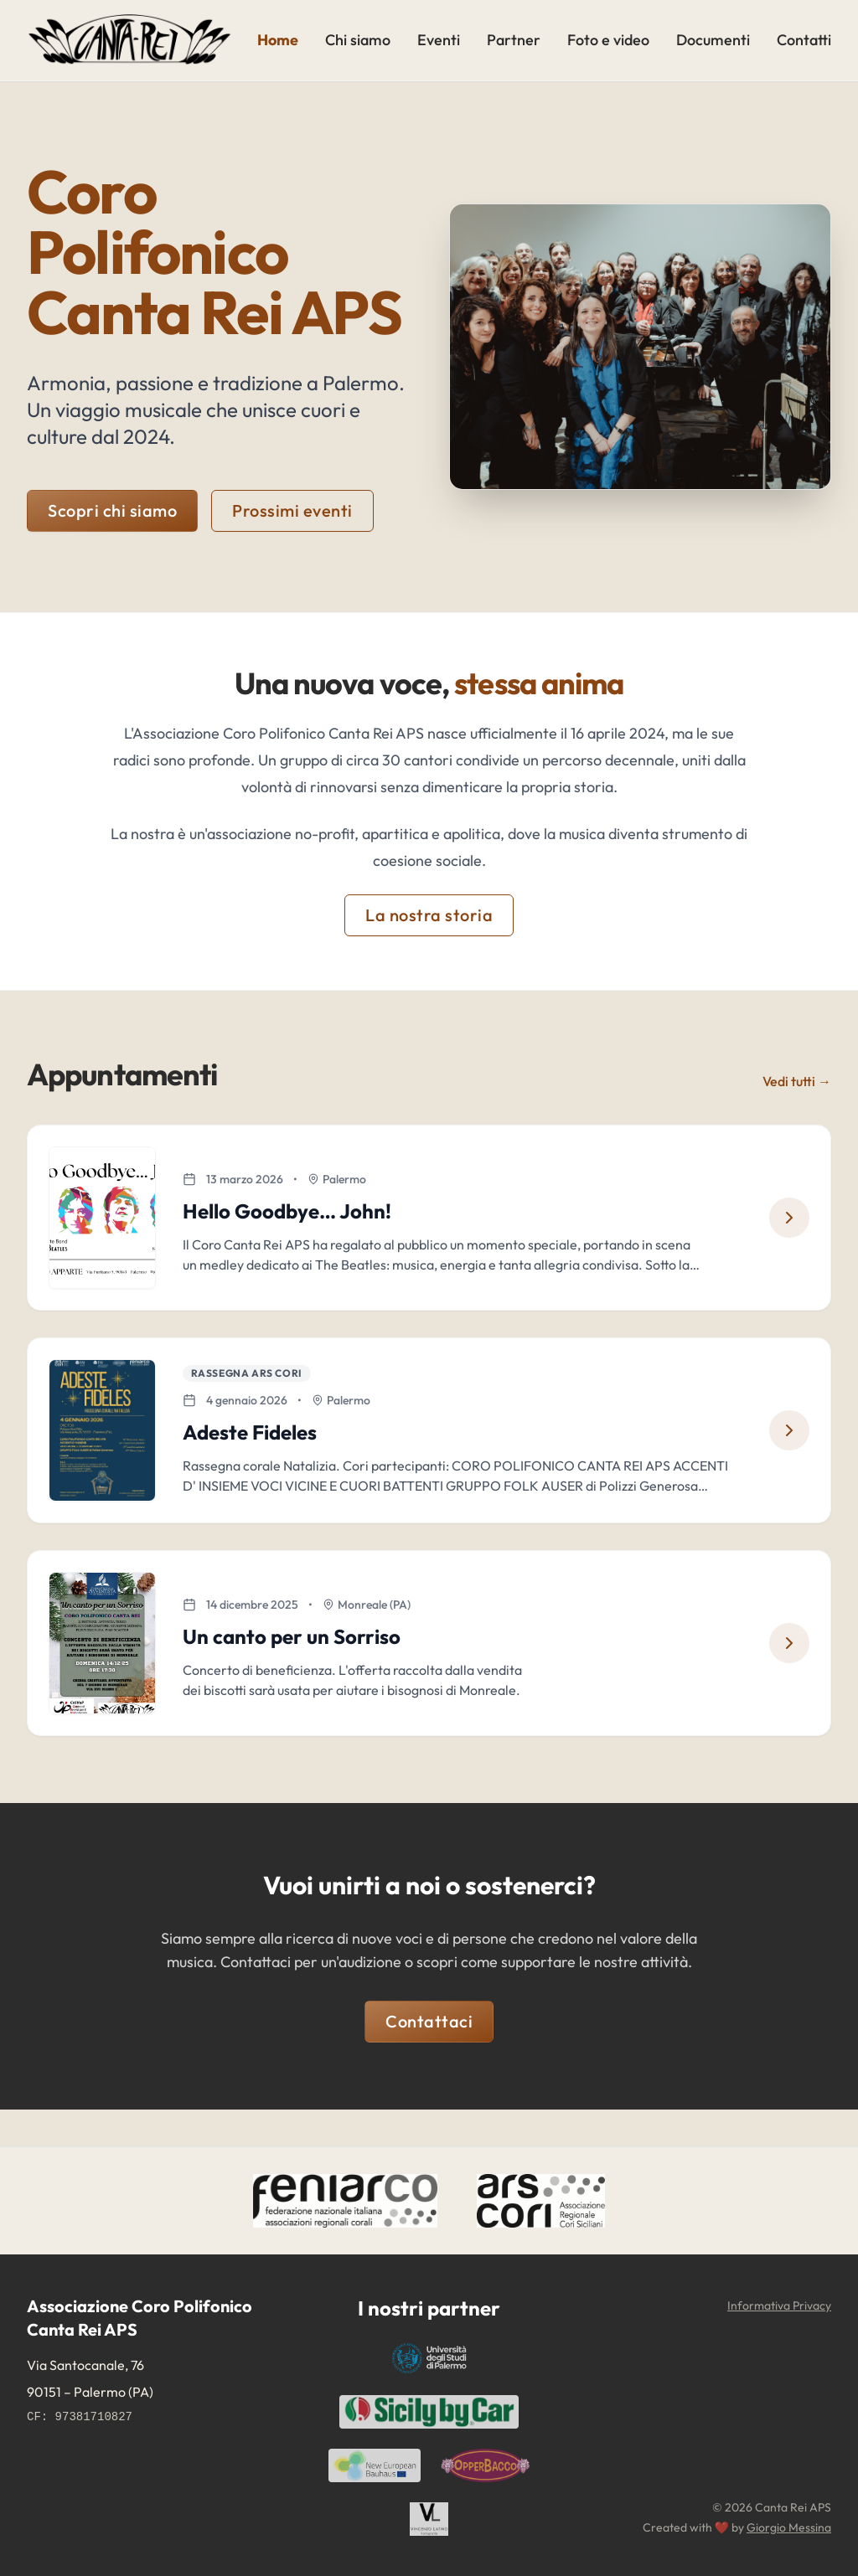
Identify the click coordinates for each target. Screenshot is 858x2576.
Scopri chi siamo (112, 510)
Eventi (438, 39)
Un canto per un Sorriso (297, 1667)
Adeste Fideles (256, 1450)
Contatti (804, 39)
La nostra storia (429, 914)
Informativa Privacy (779, 2305)
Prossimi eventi (292, 510)
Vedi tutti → (796, 1081)
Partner (513, 39)
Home (277, 39)
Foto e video (608, 39)
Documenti (713, 39)
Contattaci (429, 2058)
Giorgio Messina (789, 2527)
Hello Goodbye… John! (293, 1216)
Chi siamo (357, 39)
